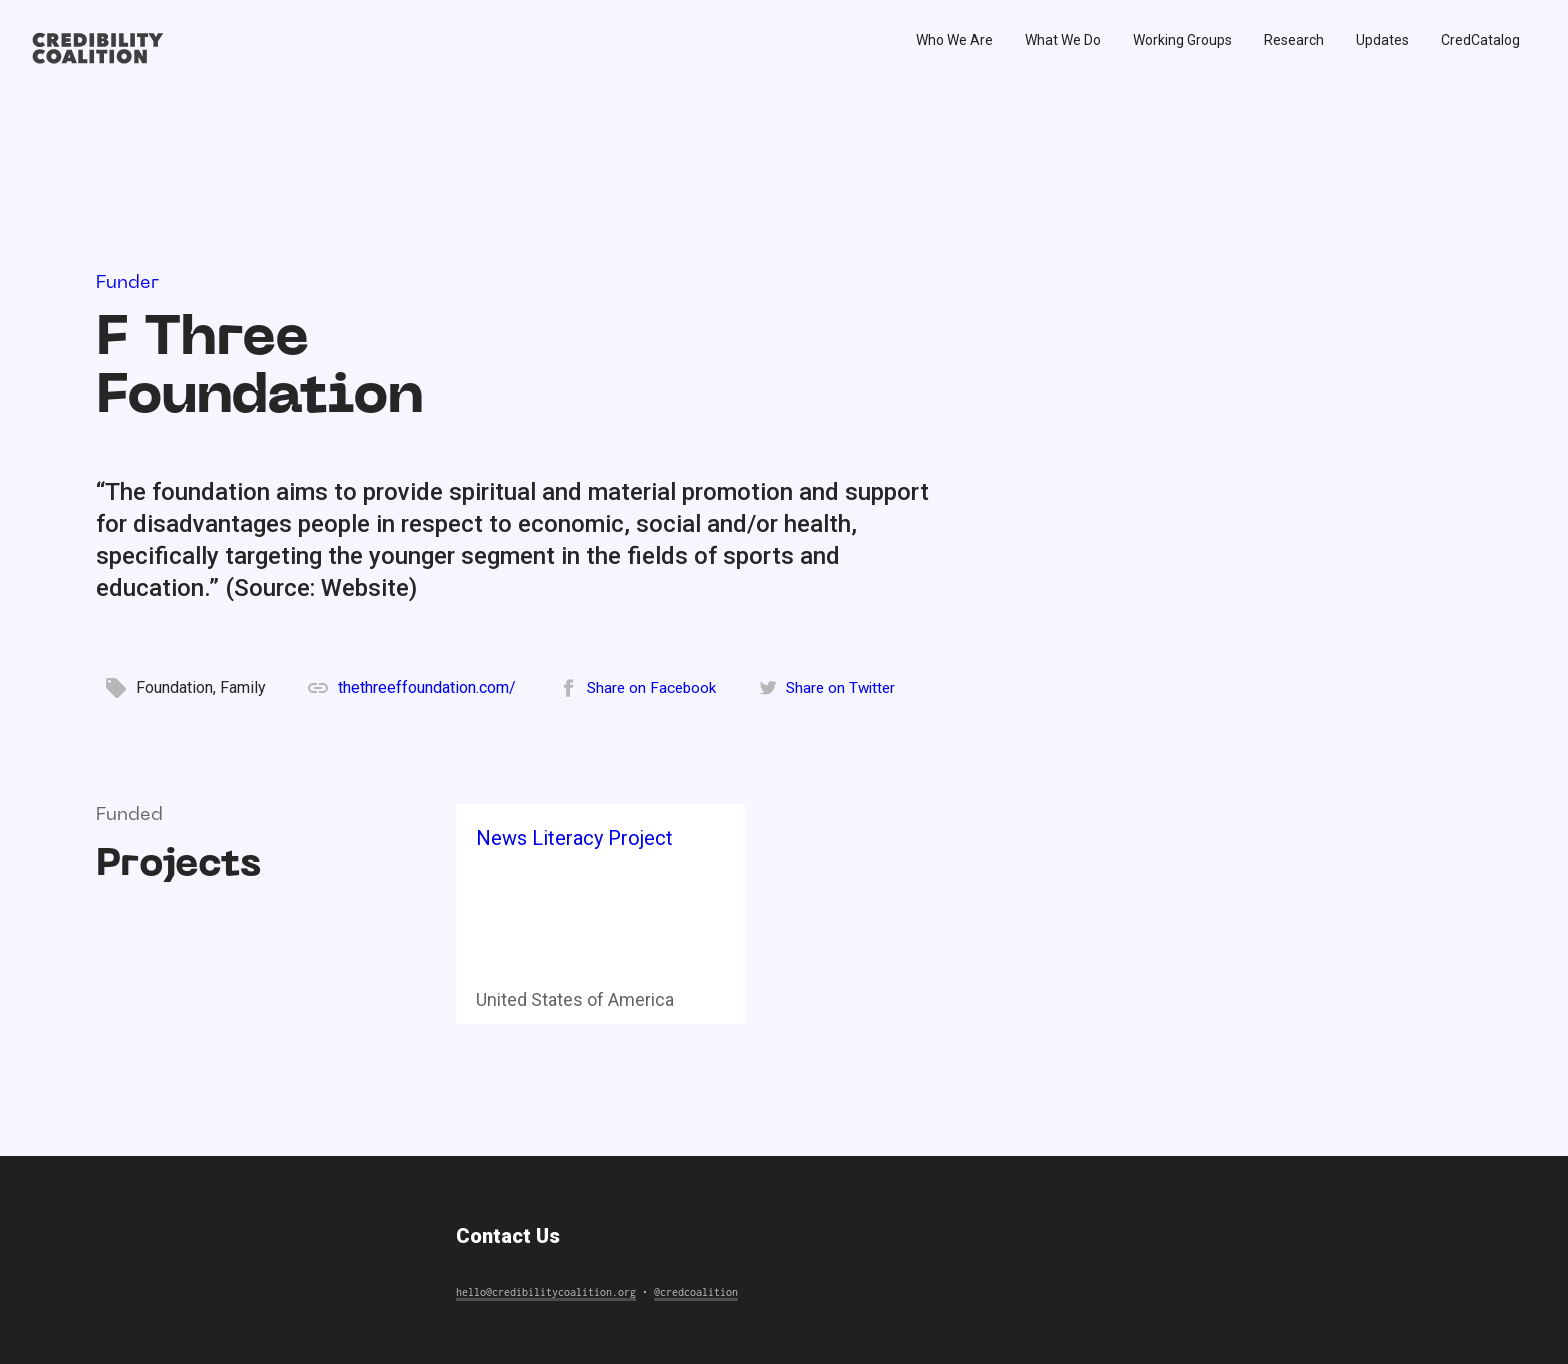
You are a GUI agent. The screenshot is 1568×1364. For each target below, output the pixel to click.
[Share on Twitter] (826, 687)
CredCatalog (1480, 40)
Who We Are (954, 40)
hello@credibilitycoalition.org (546, 1292)
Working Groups (1182, 40)
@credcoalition (696, 1292)
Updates (1382, 40)
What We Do (1063, 40)
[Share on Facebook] (637, 687)
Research (1294, 40)
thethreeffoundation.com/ (427, 687)
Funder (127, 283)
